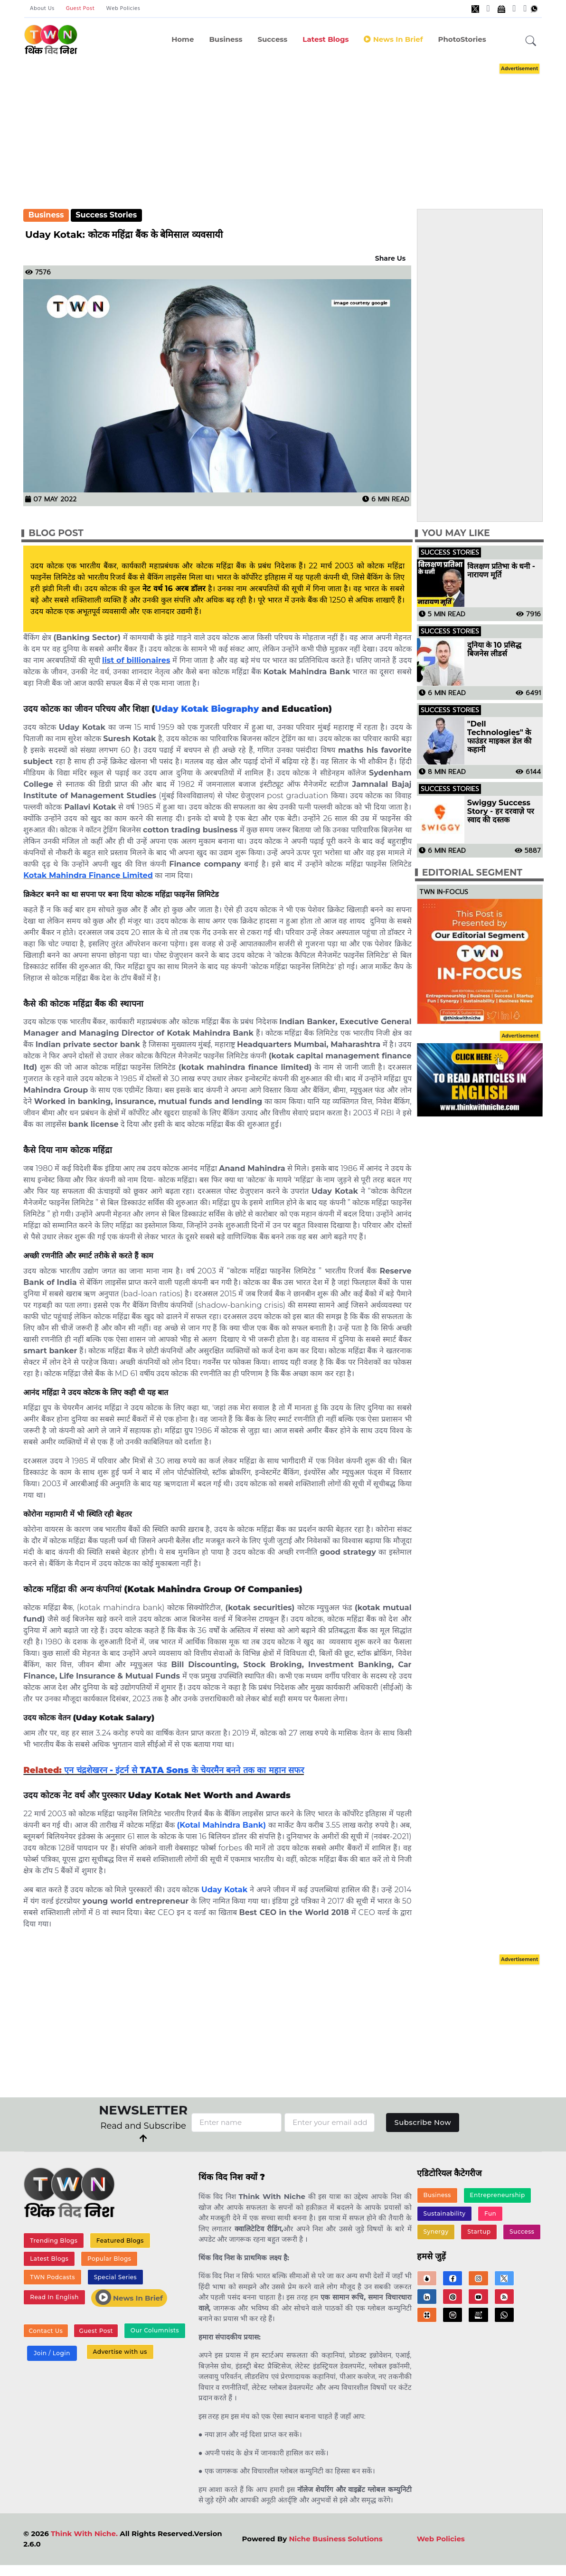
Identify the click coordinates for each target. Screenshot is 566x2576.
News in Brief (393, 39)
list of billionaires (136, 660)
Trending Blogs (53, 2240)
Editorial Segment (472, 872)
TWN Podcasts (52, 2277)
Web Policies (123, 8)
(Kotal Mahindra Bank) (221, 1825)
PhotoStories (462, 39)
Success (272, 39)
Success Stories (106, 214)
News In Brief (128, 2297)
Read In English (54, 2297)
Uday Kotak (224, 1889)
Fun (490, 2213)
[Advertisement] (293, 127)
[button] (531, 41)
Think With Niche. (84, 2533)
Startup (479, 2232)
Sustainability (445, 2213)
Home (182, 39)
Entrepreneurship (497, 2195)
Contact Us (45, 2331)
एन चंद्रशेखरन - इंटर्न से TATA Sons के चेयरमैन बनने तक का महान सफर (184, 1770)
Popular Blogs (109, 2258)
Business (225, 39)
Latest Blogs (325, 39)
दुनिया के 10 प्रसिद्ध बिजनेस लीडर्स (494, 649)
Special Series (115, 2277)
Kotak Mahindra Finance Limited (87, 875)
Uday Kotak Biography (207, 709)
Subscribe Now (423, 2122)
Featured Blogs (119, 2240)
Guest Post (80, 8)
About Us (42, 8)
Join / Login (52, 2353)
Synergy (436, 2232)
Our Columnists (154, 2330)
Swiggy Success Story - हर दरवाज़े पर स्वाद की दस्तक (500, 811)
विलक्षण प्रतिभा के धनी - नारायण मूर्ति (501, 570)
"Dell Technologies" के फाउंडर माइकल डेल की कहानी (499, 737)
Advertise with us (120, 2352)
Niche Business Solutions (335, 2538)
